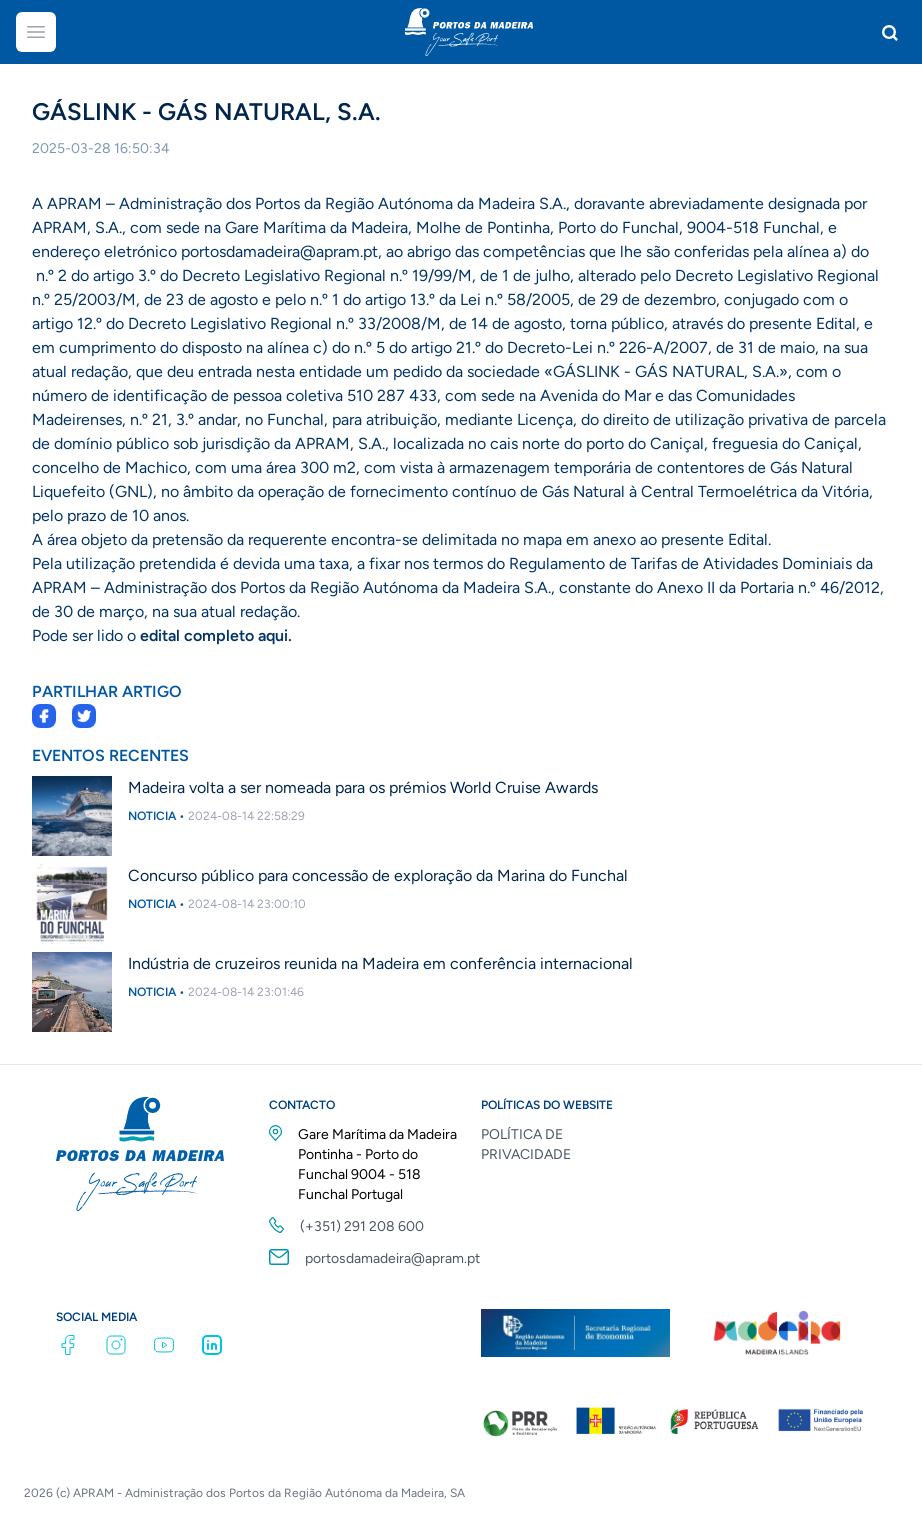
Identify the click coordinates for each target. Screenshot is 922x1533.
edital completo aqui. (216, 635)
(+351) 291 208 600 (362, 1226)
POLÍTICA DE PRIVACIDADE (526, 1144)
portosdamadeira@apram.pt (392, 1258)
